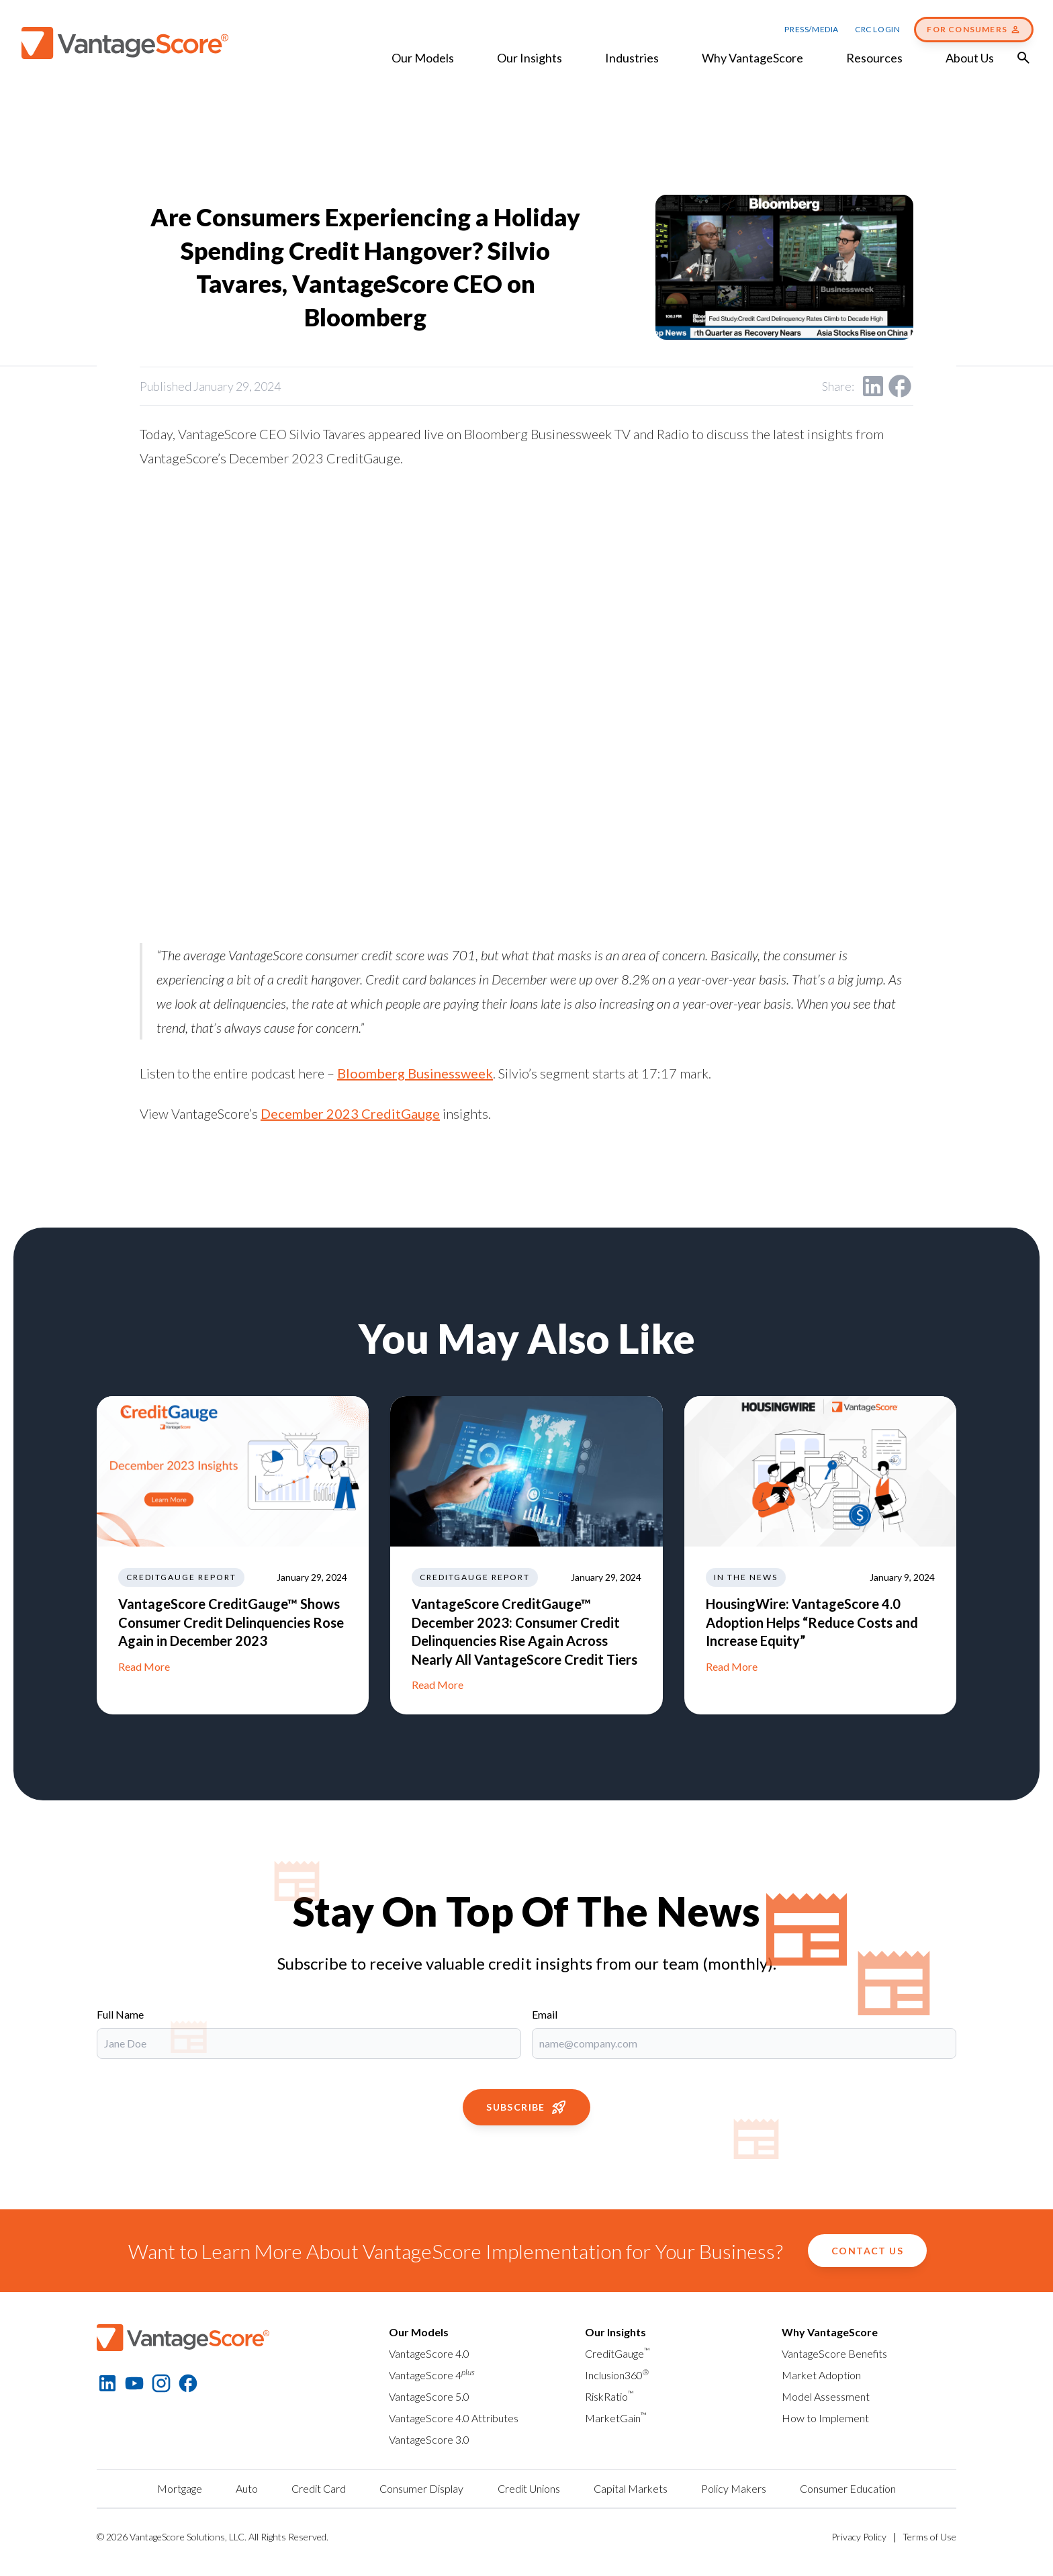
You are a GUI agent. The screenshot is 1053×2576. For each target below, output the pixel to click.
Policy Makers (733, 2488)
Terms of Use (929, 2536)
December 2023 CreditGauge (350, 1113)
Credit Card (318, 2488)
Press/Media (811, 29)
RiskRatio (609, 2396)
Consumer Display (421, 2488)
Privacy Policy (858, 2536)
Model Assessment (826, 2396)
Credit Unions (529, 2488)
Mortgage (179, 2488)
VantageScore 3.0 (429, 2439)
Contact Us (867, 2250)
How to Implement (825, 2417)
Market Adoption (821, 2374)
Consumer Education (848, 2488)
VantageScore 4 (432, 2374)
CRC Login (877, 29)
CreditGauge (617, 2353)
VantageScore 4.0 (429, 2353)
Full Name (120, 2014)
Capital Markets (631, 2488)
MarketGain (616, 2417)
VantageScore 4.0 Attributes (453, 2417)
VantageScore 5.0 (429, 2396)
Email (544, 2014)
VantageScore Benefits (834, 2353)
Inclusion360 (617, 2374)
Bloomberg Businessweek (415, 1073)
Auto (247, 2488)
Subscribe (526, 2107)
